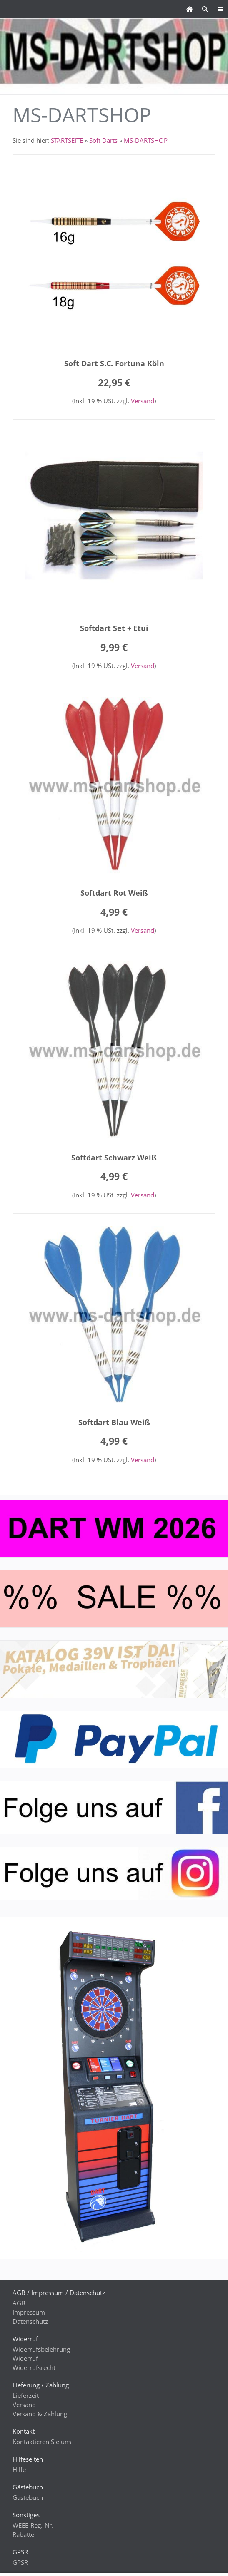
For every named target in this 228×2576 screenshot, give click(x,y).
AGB (19, 2303)
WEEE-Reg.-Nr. (33, 2525)
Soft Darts (103, 140)
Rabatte (23, 2534)
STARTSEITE (67, 140)
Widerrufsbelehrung (41, 2349)
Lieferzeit (26, 2395)
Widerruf (25, 2358)
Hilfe (19, 2469)
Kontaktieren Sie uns (42, 2441)
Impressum (29, 2312)
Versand (142, 401)
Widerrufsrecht (34, 2367)
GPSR (20, 2562)
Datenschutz (30, 2321)
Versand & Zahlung (40, 2414)
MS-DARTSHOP (146, 140)
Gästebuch (28, 2497)
